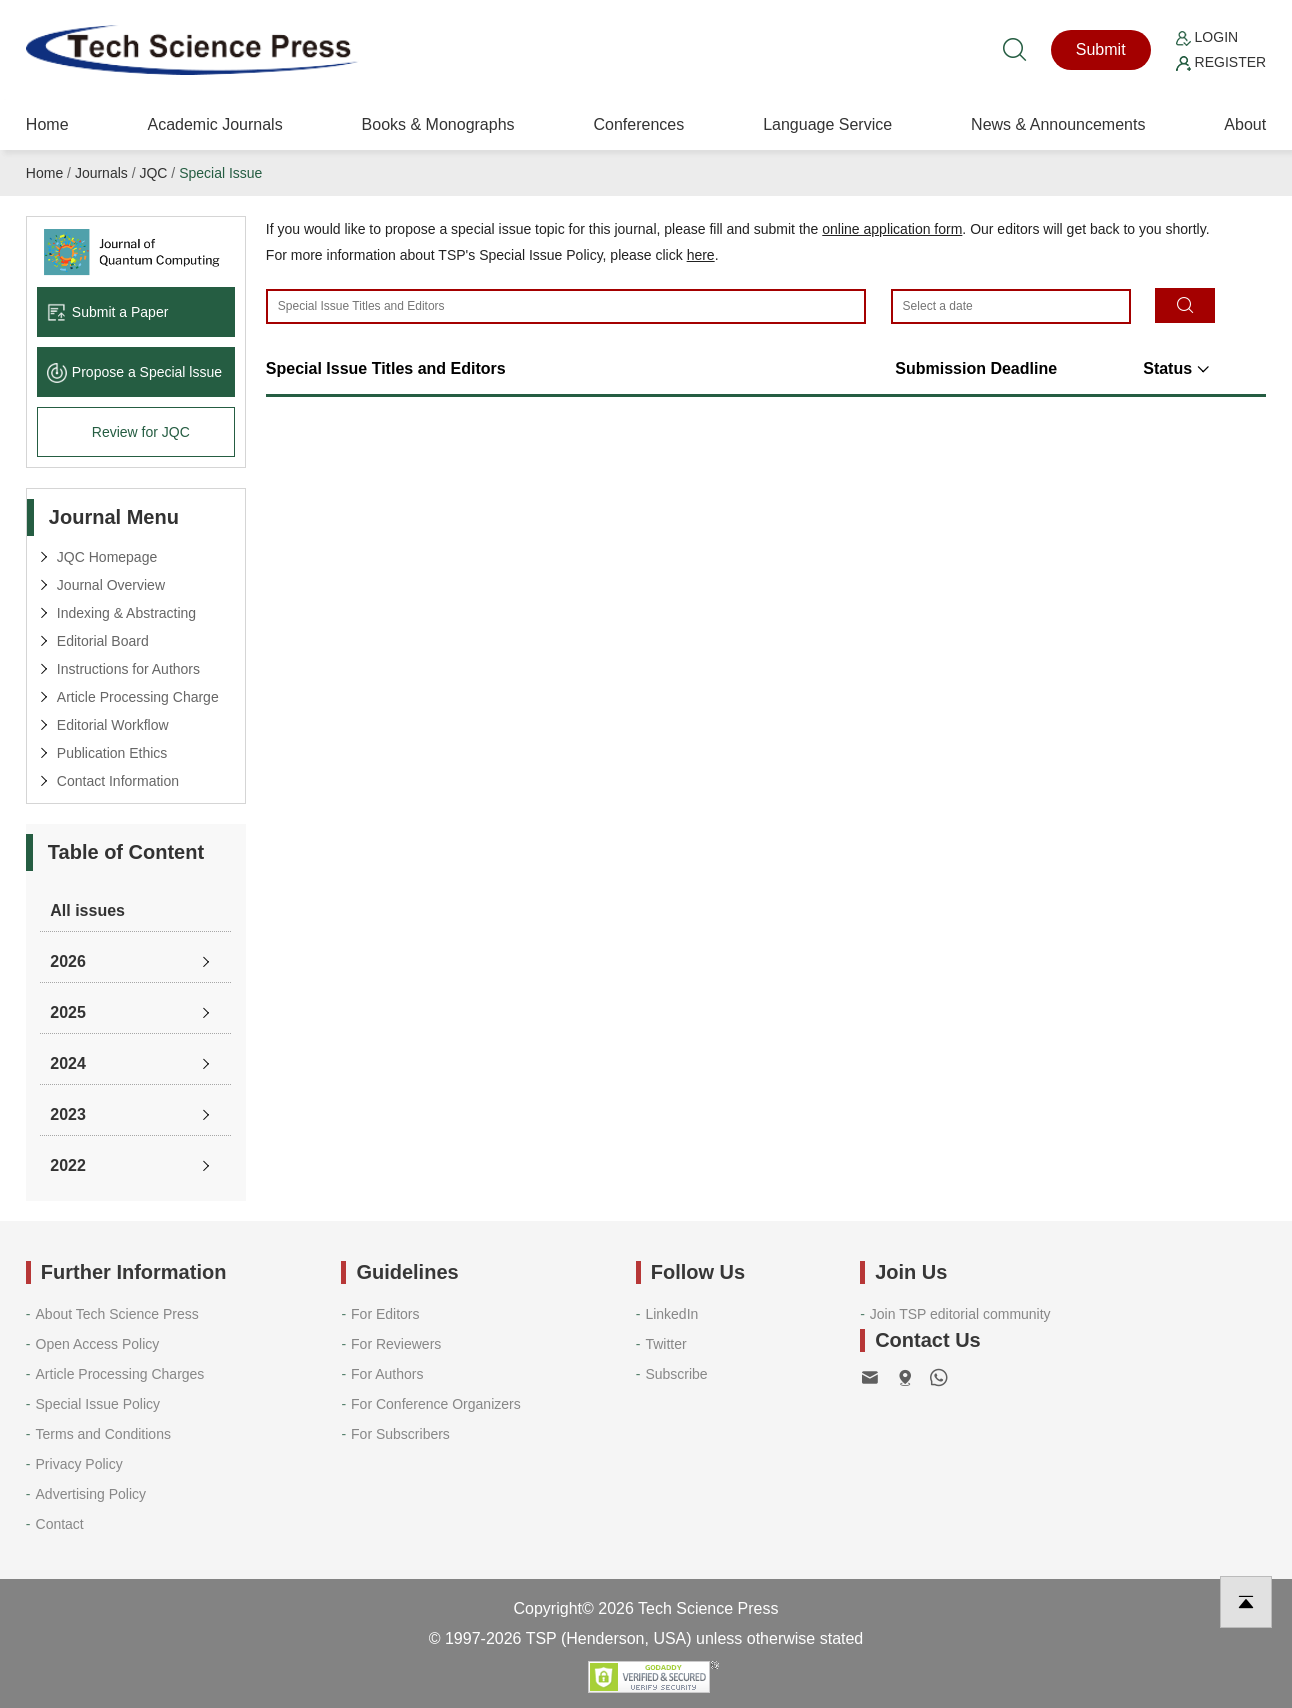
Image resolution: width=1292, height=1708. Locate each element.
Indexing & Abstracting (126, 613)
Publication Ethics (112, 753)
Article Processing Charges (120, 1374)
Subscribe (676, 1374)
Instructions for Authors (128, 669)
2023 (68, 1114)
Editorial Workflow (113, 725)
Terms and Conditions (103, 1434)
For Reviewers (396, 1344)
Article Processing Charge (138, 697)
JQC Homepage (107, 557)
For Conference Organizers (436, 1404)
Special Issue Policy (98, 1404)
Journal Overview (111, 585)
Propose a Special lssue (134, 372)
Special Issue (220, 173)
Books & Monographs (438, 124)
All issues (87, 910)
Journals (101, 173)
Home (47, 124)
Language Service (827, 124)
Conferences (639, 124)
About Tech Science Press (117, 1314)
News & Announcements (1058, 124)
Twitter (665, 1344)
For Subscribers (400, 1434)
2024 (68, 1063)
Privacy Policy (79, 1464)
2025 (68, 1012)
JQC (153, 173)
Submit (1101, 49)
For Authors (387, 1374)
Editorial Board (103, 641)
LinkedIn (671, 1314)
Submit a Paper (108, 312)
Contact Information (118, 781)
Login (1207, 37)
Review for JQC (141, 432)
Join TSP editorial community (960, 1314)
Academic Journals (214, 124)
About (1245, 124)
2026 (68, 961)
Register (1221, 62)
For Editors (385, 1314)
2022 (68, 1165)
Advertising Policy (91, 1494)
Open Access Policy (98, 1344)
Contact (60, 1524)
